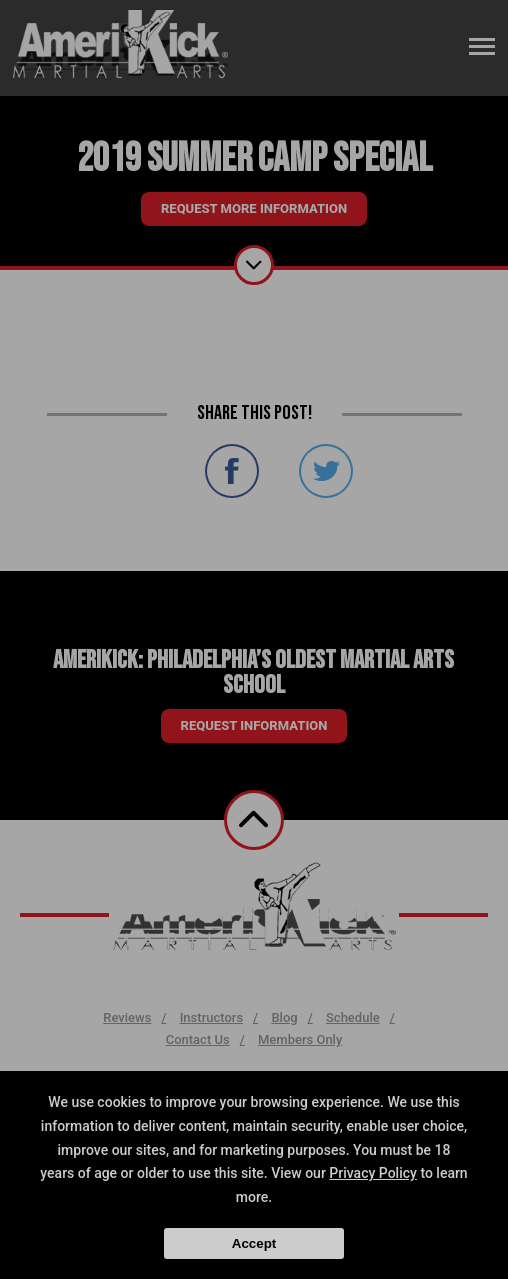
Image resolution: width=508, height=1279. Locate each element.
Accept (254, 1243)
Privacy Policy (373, 1173)
